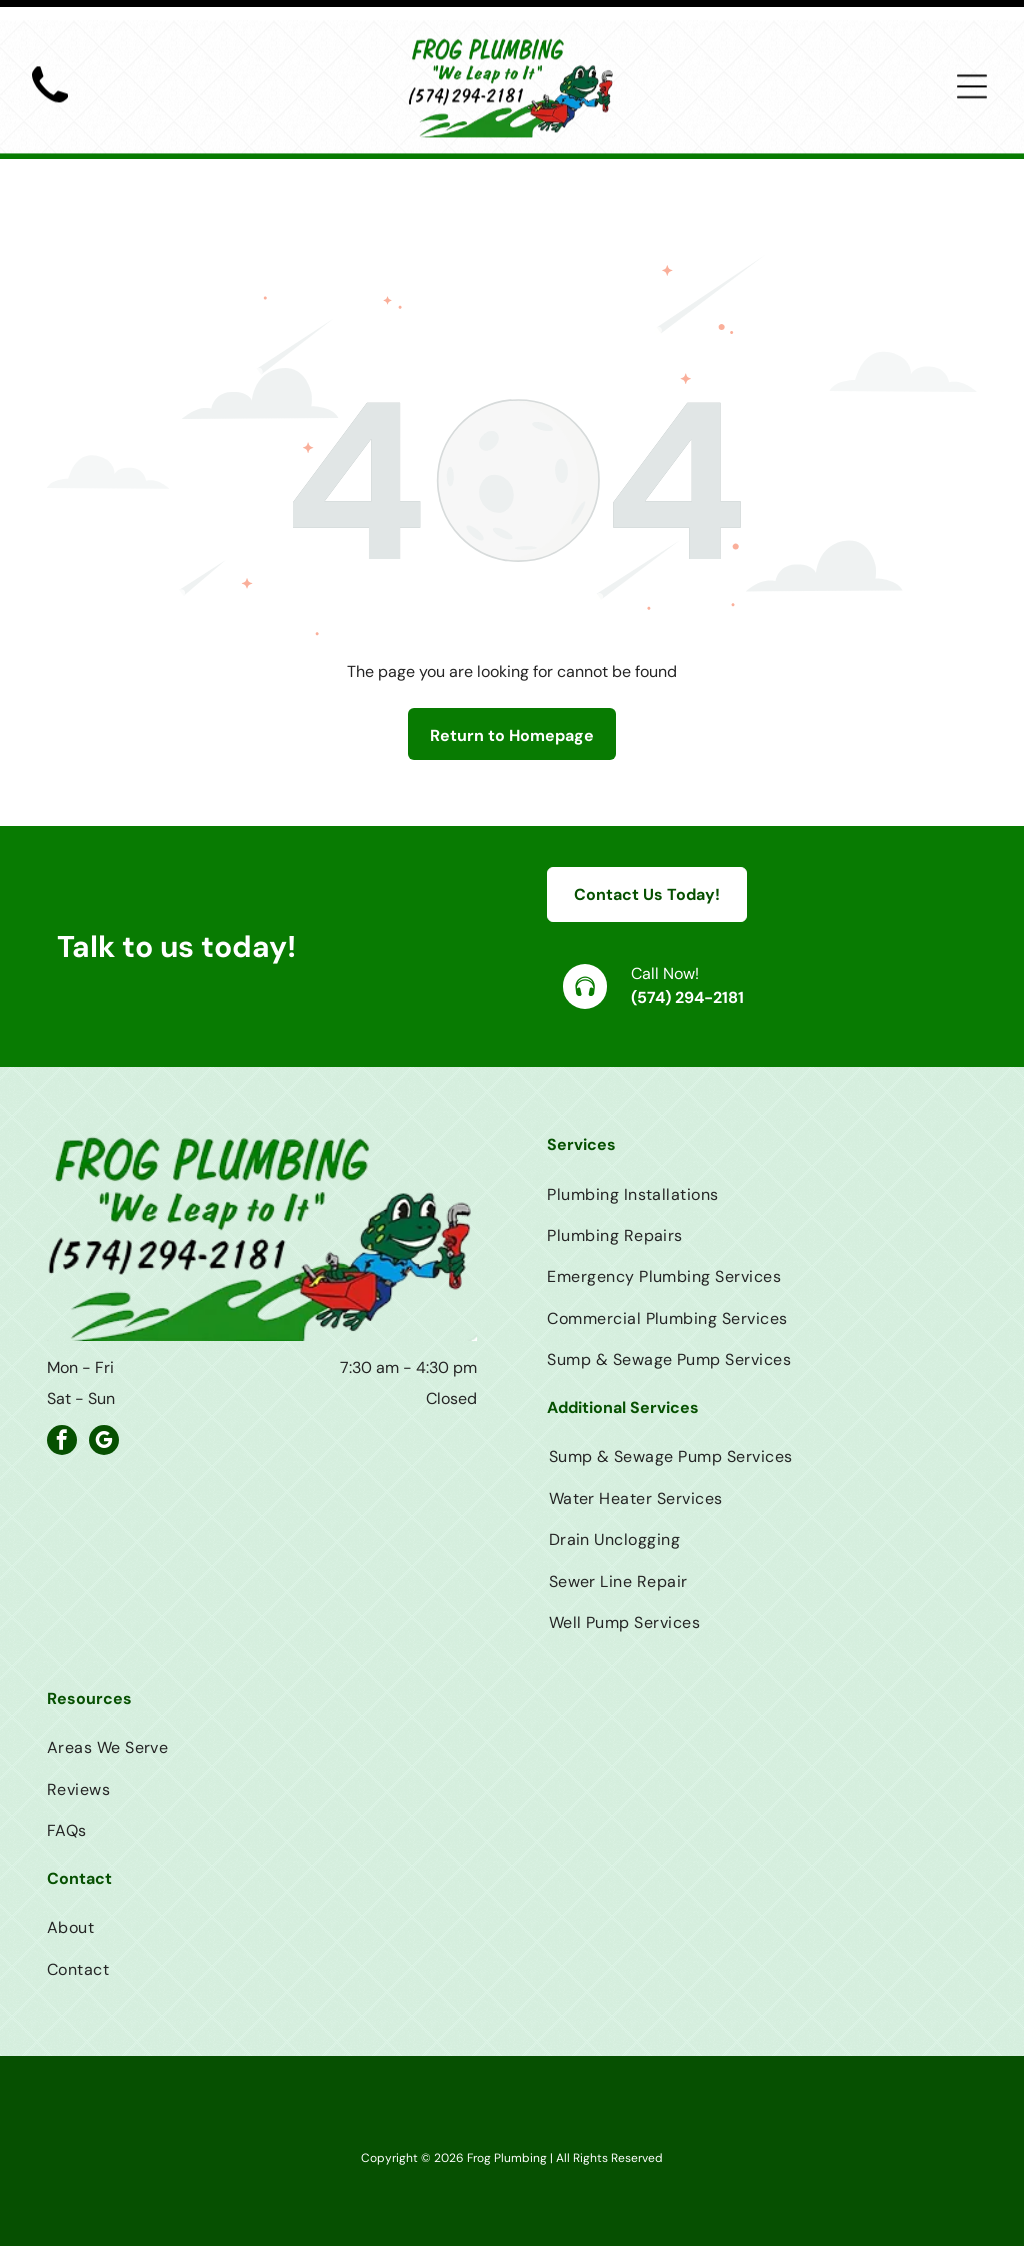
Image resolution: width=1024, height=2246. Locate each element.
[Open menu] (972, 66)
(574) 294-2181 (687, 947)
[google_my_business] (104, 1392)
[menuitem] (762, 1143)
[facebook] (62, 1392)
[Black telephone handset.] (50, 88)
